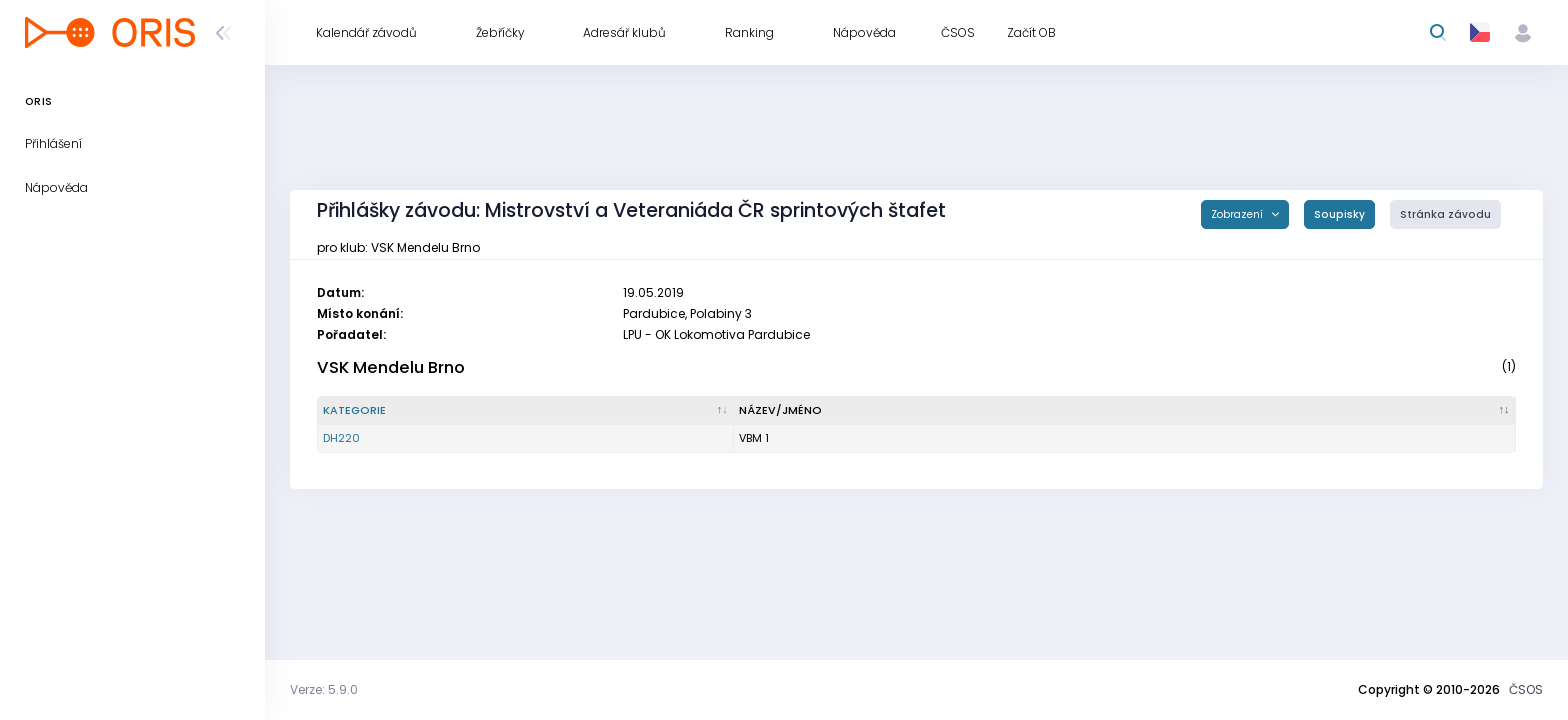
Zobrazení (1238, 214)
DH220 (341, 438)
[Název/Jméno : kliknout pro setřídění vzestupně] (1125, 411)
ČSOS (1526, 689)
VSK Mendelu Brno (391, 367)
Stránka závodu (1445, 214)
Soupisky (1339, 214)
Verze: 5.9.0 (324, 689)
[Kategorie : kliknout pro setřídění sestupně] (526, 411)
